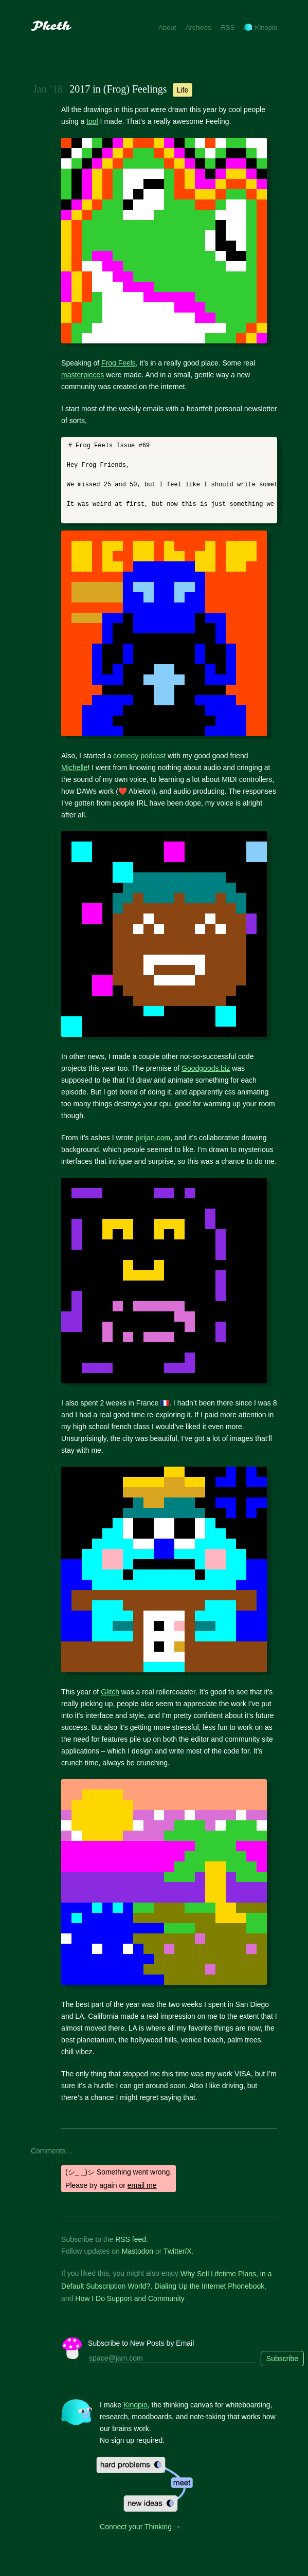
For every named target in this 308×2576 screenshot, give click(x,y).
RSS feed (130, 2239)
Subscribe (282, 2358)
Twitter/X (177, 2251)
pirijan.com (153, 1138)
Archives (198, 27)
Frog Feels (118, 363)
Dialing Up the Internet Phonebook (209, 2286)
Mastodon (137, 2251)
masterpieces (82, 375)
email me (142, 2185)
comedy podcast (139, 756)
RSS (227, 27)
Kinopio (260, 27)
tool (92, 121)
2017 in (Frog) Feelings (118, 89)
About (167, 27)
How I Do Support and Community (129, 2298)
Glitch (110, 1692)
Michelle (74, 767)
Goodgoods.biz (206, 1068)
